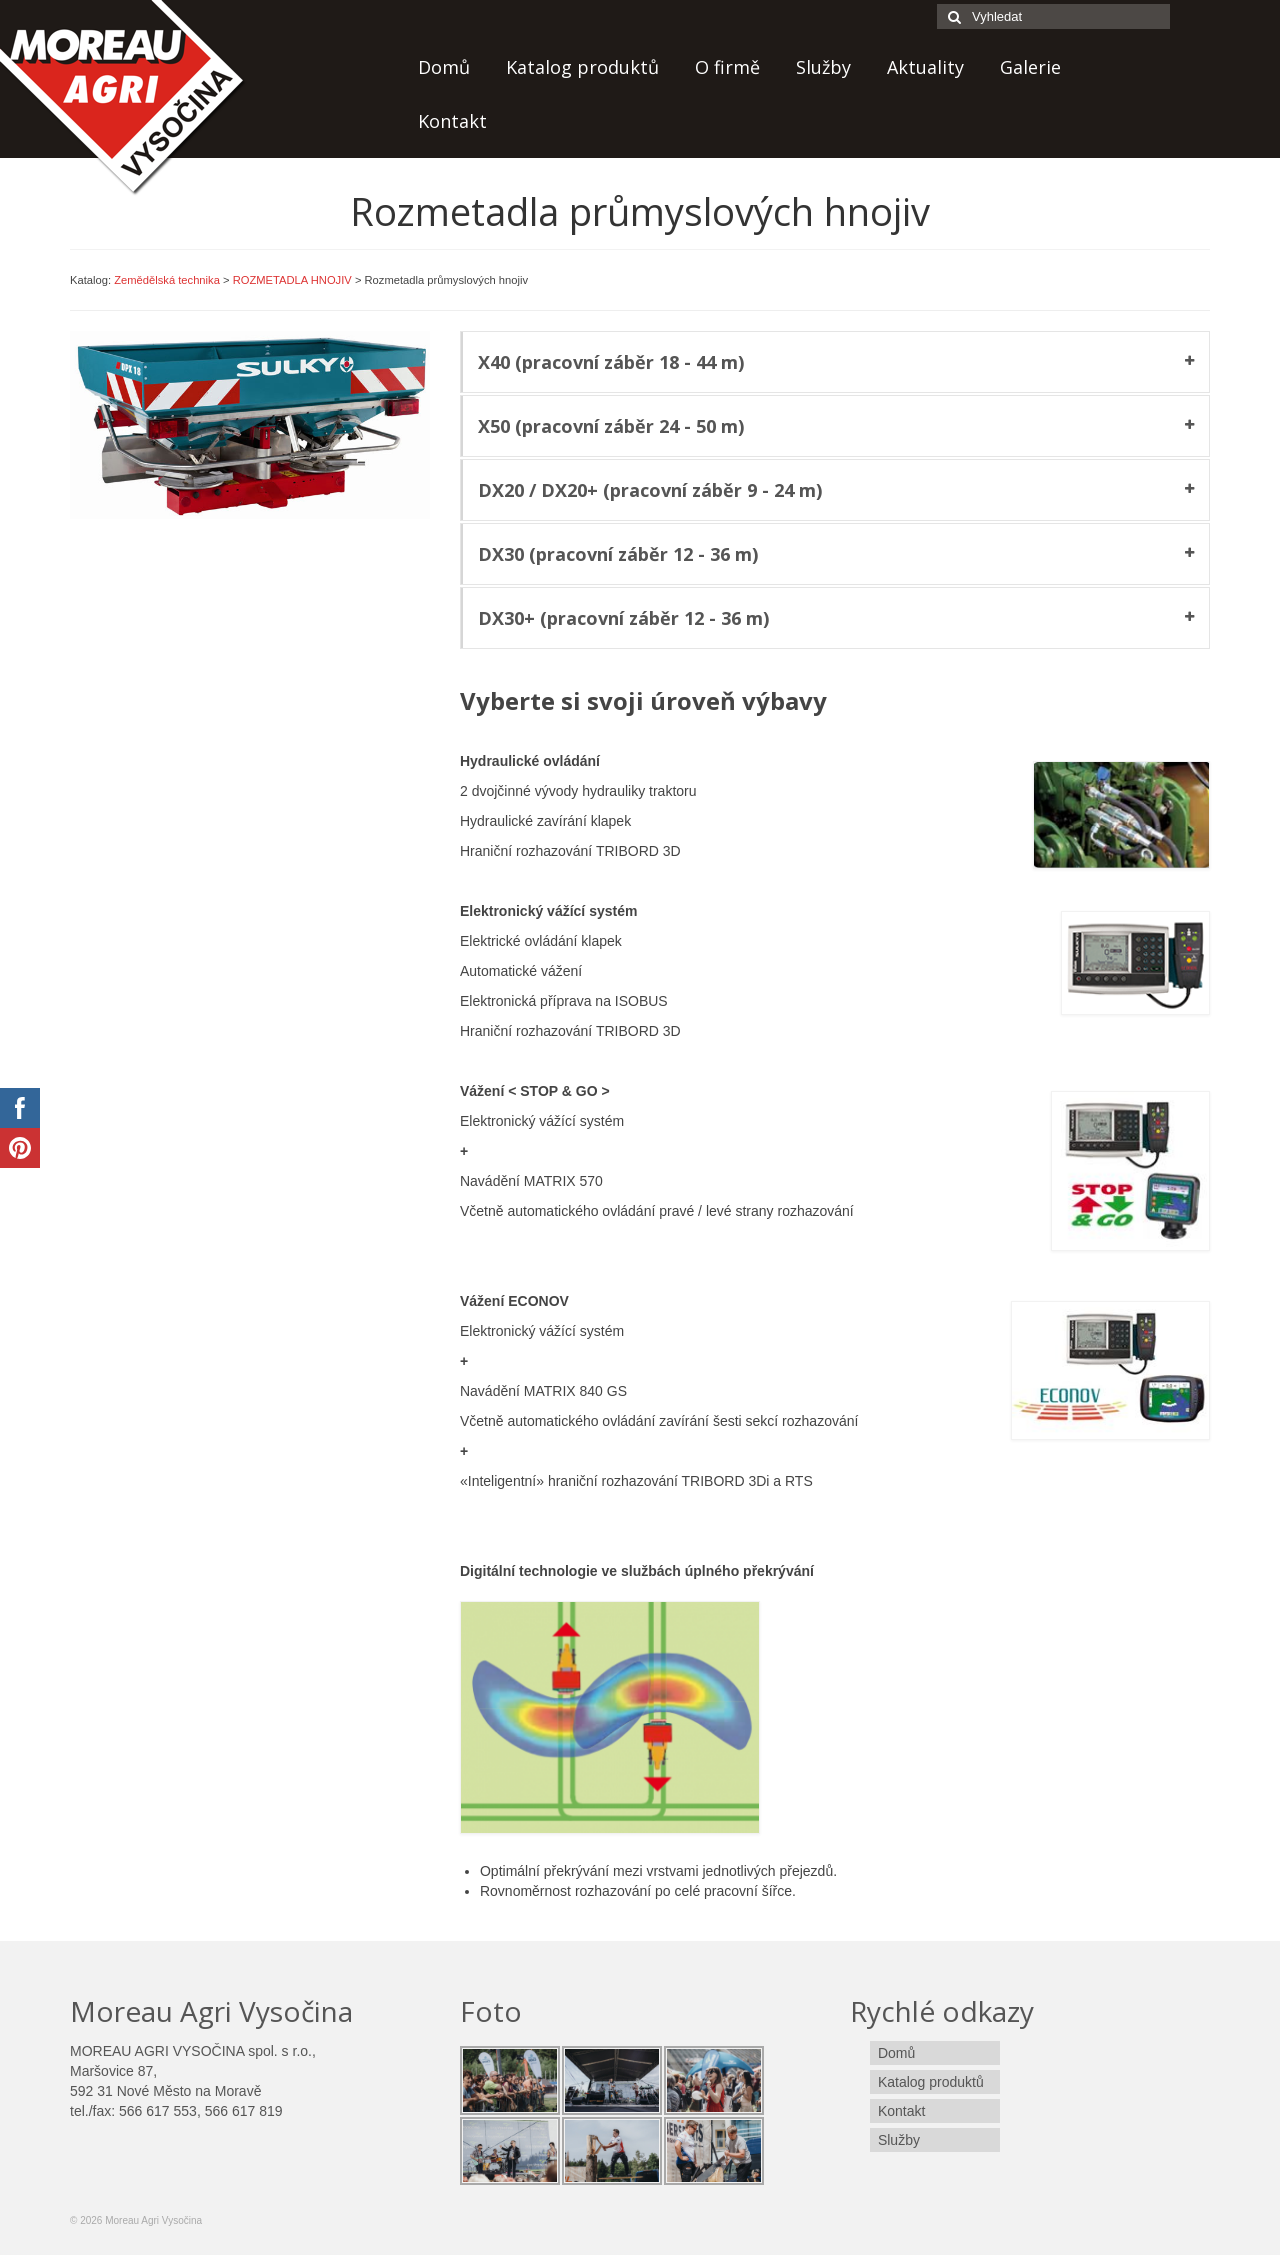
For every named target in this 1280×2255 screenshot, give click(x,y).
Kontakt (452, 121)
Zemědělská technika (167, 280)
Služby (823, 67)
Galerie (1030, 67)
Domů (444, 67)
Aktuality (925, 67)
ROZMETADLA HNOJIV (292, 280)
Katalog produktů (582, 67)
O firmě (727, 67)
